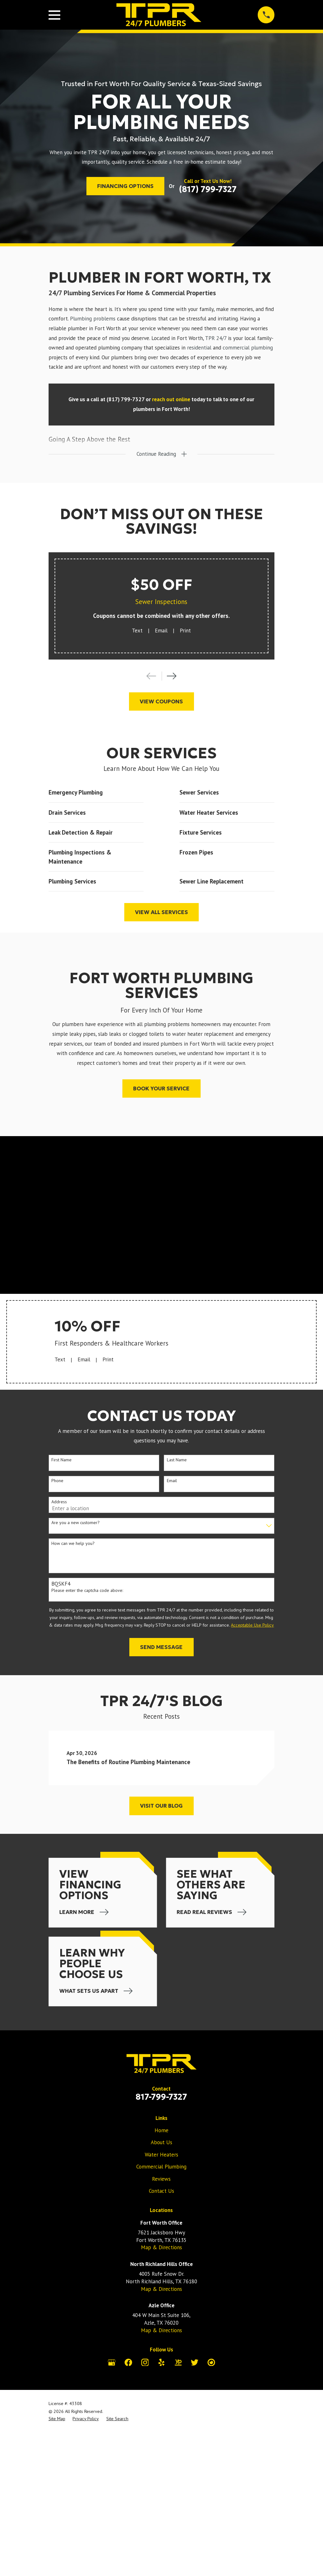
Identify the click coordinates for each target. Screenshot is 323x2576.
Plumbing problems (92, 318)
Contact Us (161, 2191)
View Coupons (161, 701)
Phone (57, 1481)
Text (137, 630)
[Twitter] (194, 2362)
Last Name (177, 1460)
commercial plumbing (248, 347)
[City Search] (211, 2362)
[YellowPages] (178, 2362)
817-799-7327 (161, 2097)
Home (161, 2130)
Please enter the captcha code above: (87, 1590)
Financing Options (125, 186)
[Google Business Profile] (111, 2362)
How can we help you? (73, 1543)
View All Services (161, 912)
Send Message (161, 1647)
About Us (161, 2142)
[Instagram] (145, 2362)
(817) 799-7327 (208, 189)
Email (161, 630)
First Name (61, 1460)
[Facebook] (128, 2362)
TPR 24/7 (215, 338)
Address (59, 1502)
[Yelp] (161, 2362)
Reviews (161, 2178)
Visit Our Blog (161, 1806)
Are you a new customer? (75, 1523)
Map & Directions (161, 2247)
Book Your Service (161, 1088)
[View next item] (172, 676)
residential (199, 347)
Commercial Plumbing (161, 2166)
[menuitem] (57, 2419)
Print (185, 630)
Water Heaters (161, 2154)
